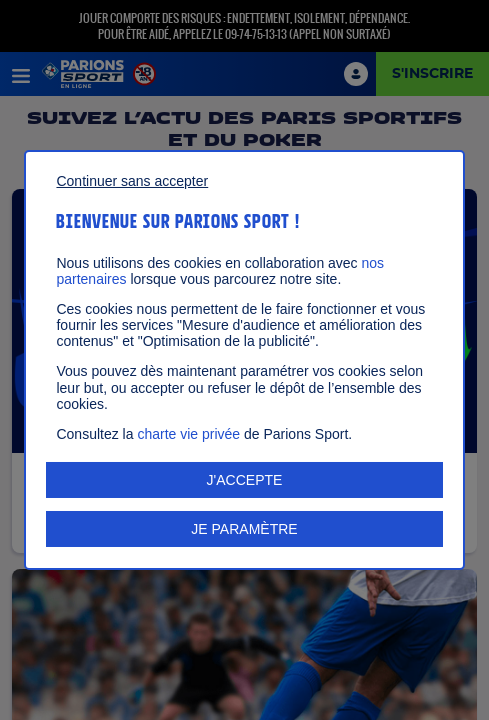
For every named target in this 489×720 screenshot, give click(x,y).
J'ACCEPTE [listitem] (245, 480)
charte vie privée (188, 434)
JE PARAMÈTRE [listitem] (244, 529)
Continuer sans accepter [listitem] (132, 181)
